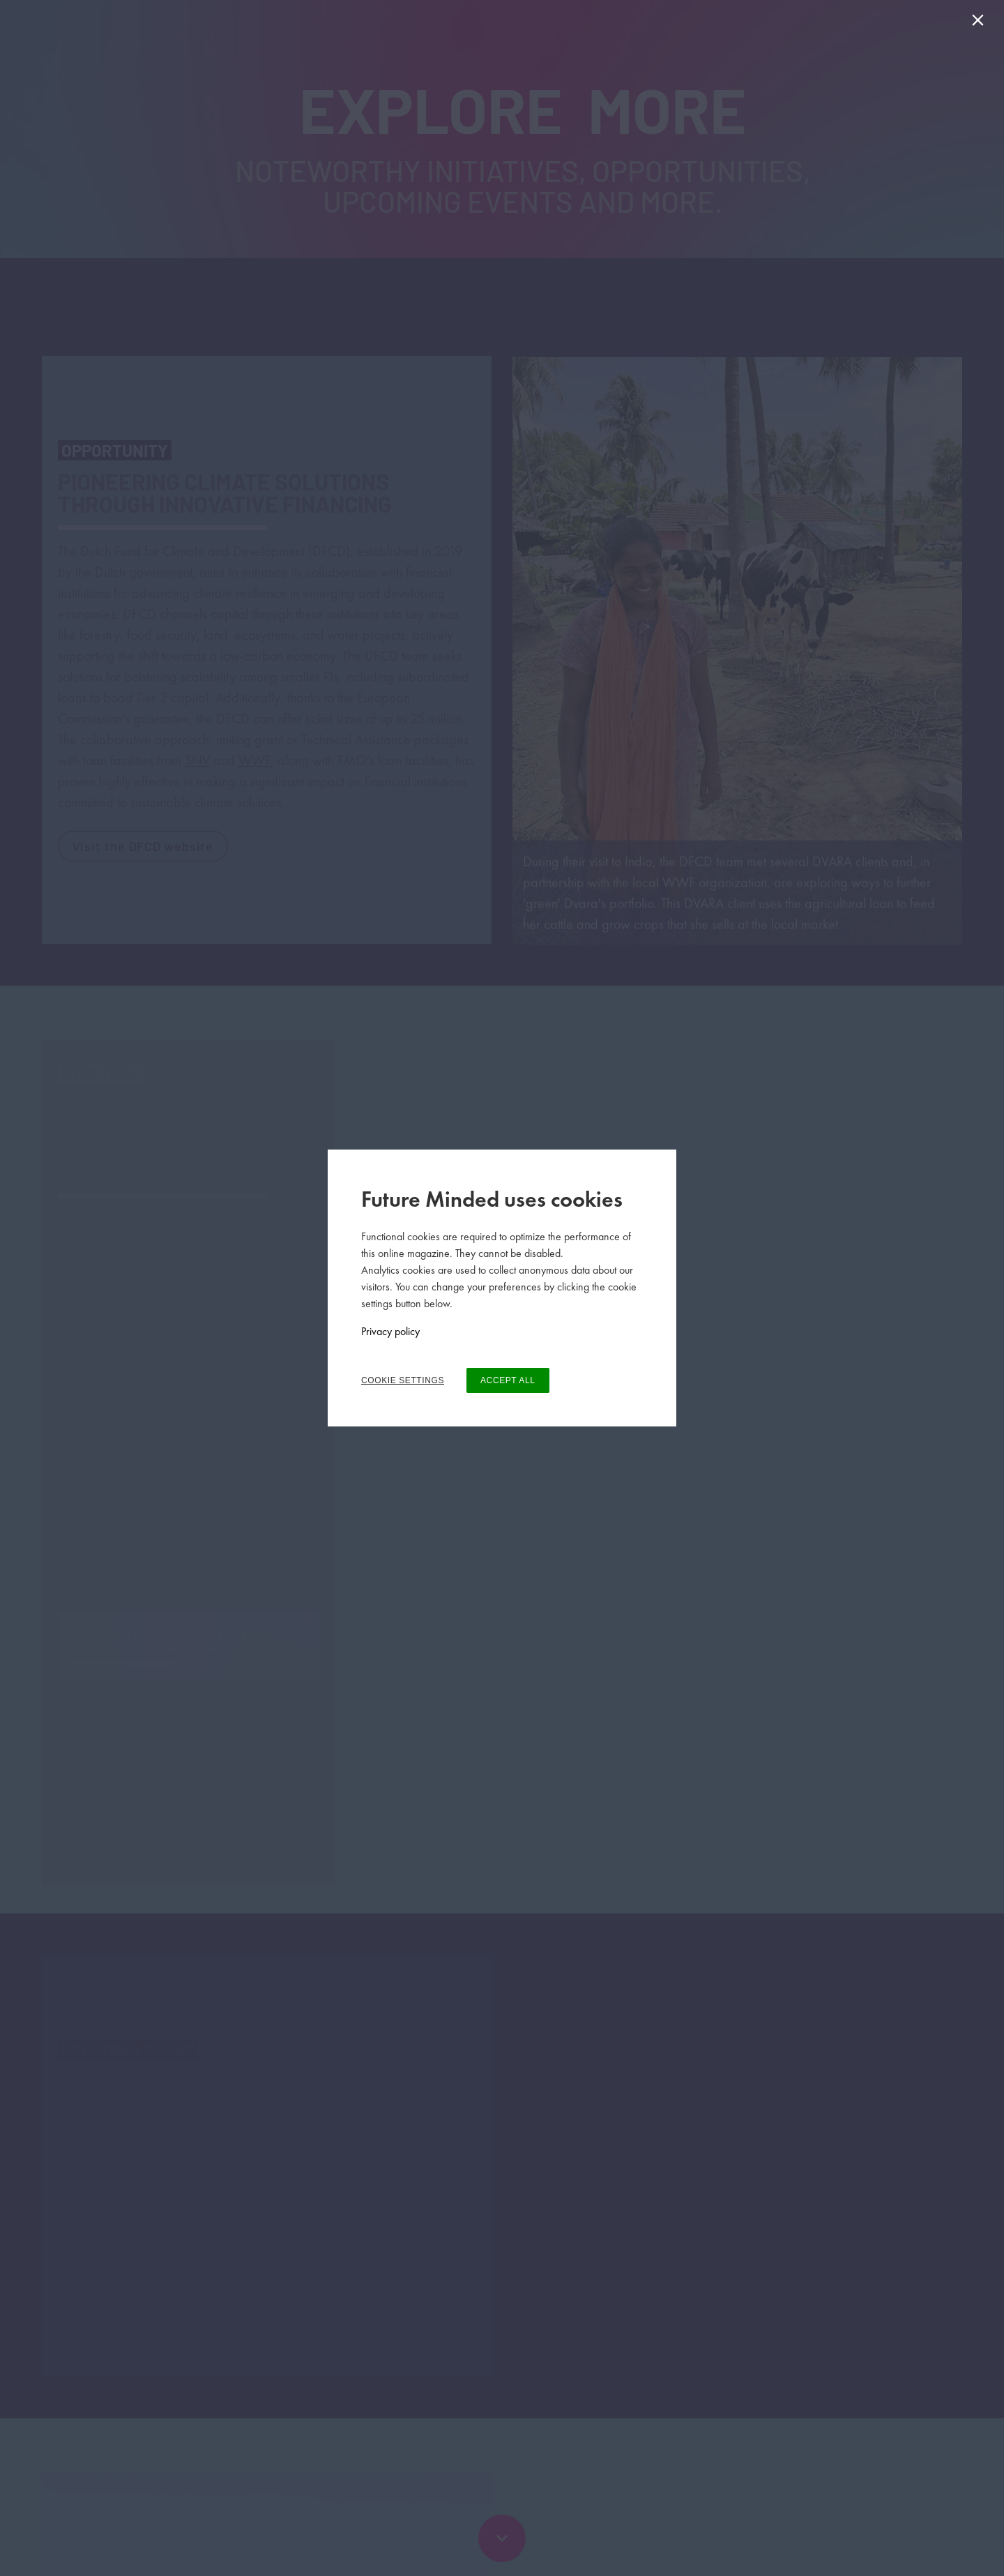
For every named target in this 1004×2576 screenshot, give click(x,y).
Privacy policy (390, 1331)
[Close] (980, 23)
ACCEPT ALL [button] (507, 1380)
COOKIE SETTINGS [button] (402, 1380)
